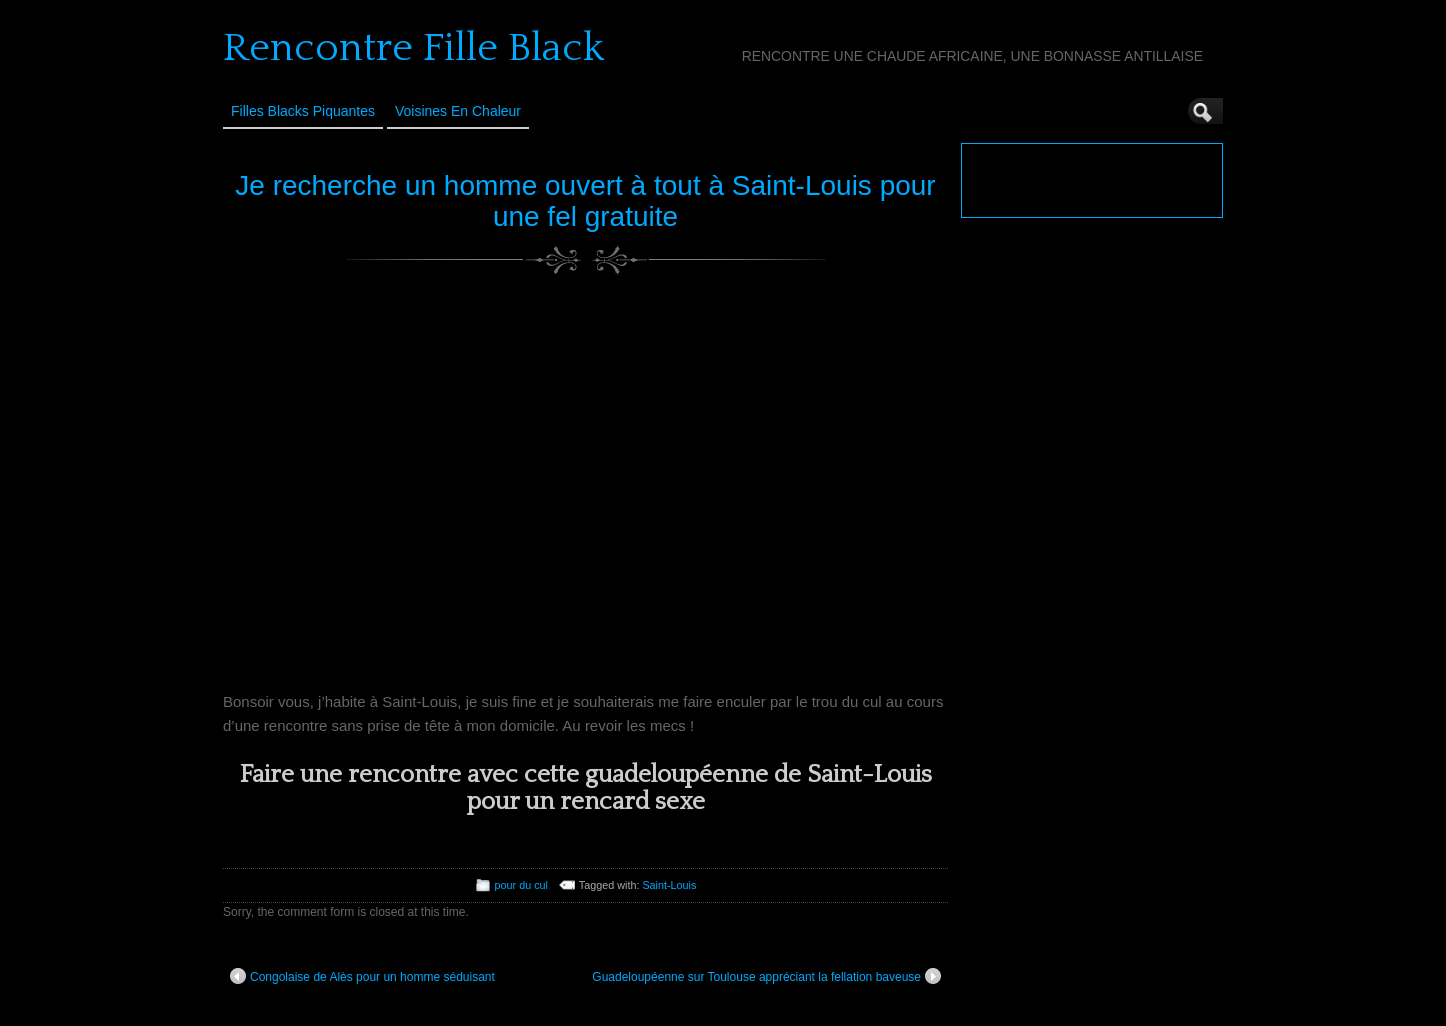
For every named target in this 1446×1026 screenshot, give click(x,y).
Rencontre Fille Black (413, 48)
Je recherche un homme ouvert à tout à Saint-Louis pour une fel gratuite (585, 201)
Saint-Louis (669, 885)
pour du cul (521, 885)
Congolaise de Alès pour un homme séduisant (362, 976)
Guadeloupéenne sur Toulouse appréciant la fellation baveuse (766, 976)
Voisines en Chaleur (458, 111)
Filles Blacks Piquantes (303, 111)
